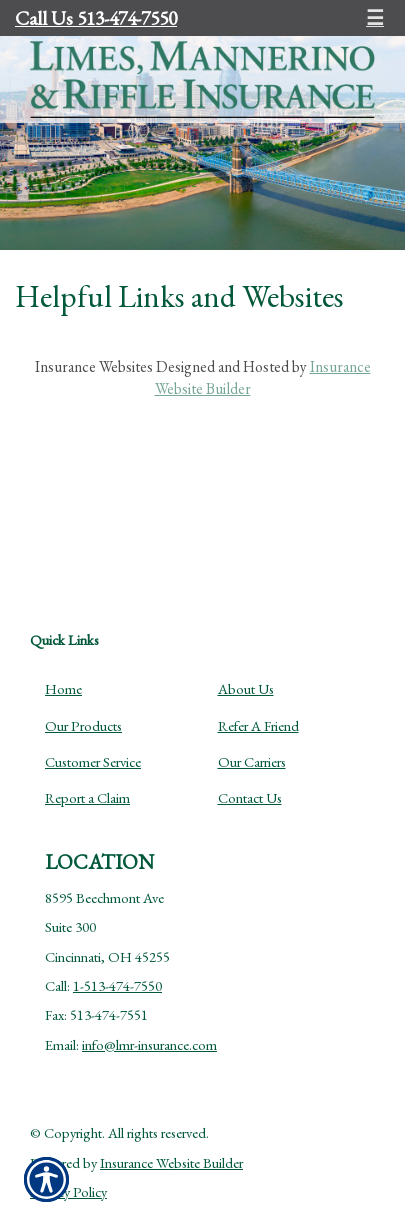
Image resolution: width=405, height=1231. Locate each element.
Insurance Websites (94, 366)
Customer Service (93, 761)
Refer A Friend (258, 725)
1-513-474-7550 (117, 985)
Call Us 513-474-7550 (96, 18)
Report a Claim (87, 797)
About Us (246, 688)
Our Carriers (252, 761)
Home (63, 688)
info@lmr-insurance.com (149, 1044)
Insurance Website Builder (171, 1162)
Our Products (83, 725)
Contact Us (250, 797)
